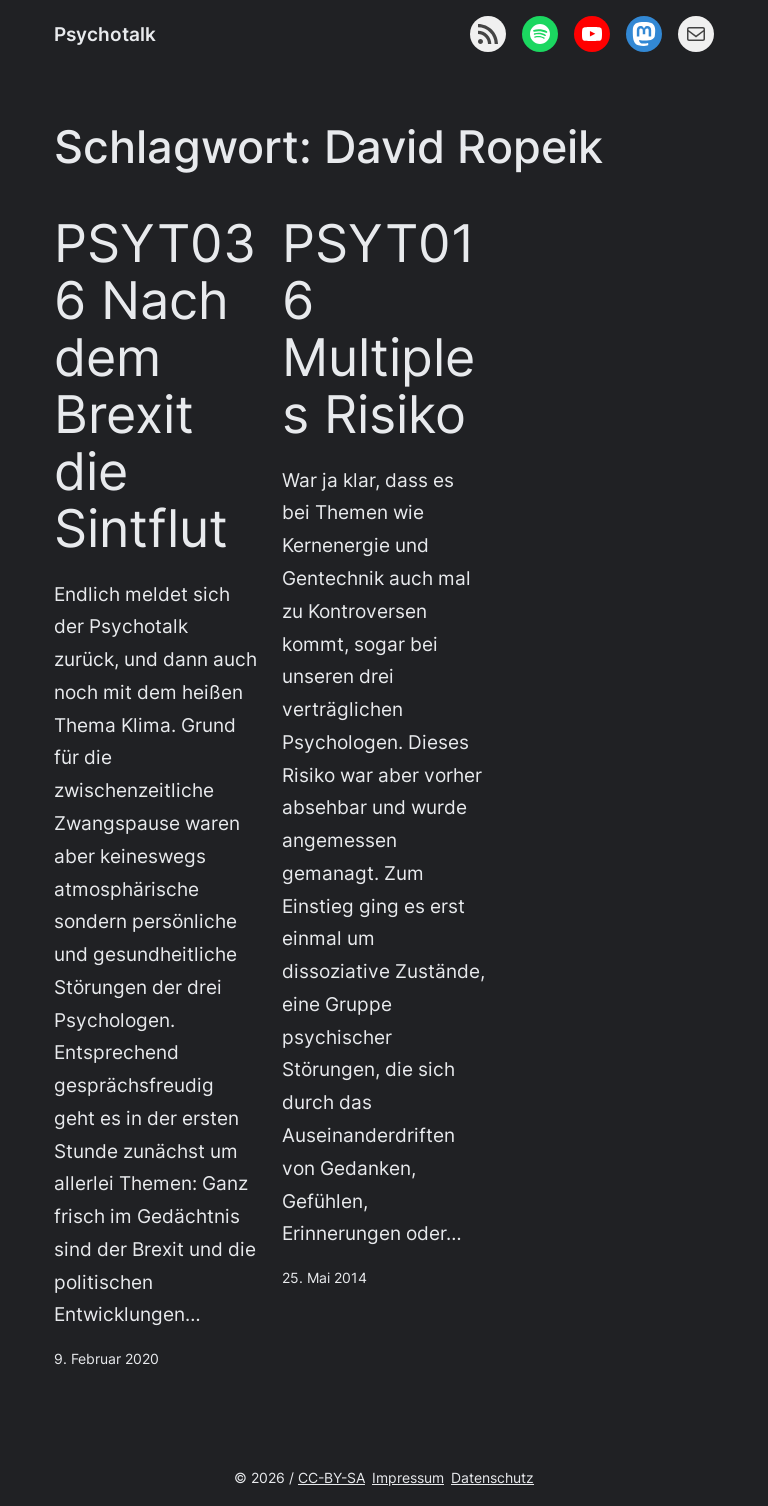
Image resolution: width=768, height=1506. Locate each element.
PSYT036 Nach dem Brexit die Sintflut (155, 387)
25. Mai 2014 (324, 1277)
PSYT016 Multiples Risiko (378, 330)
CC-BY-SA (331, 1477)
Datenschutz (492, 1477)
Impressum (408, 1477)
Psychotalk (105, 34)
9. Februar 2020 (106, 1358)
